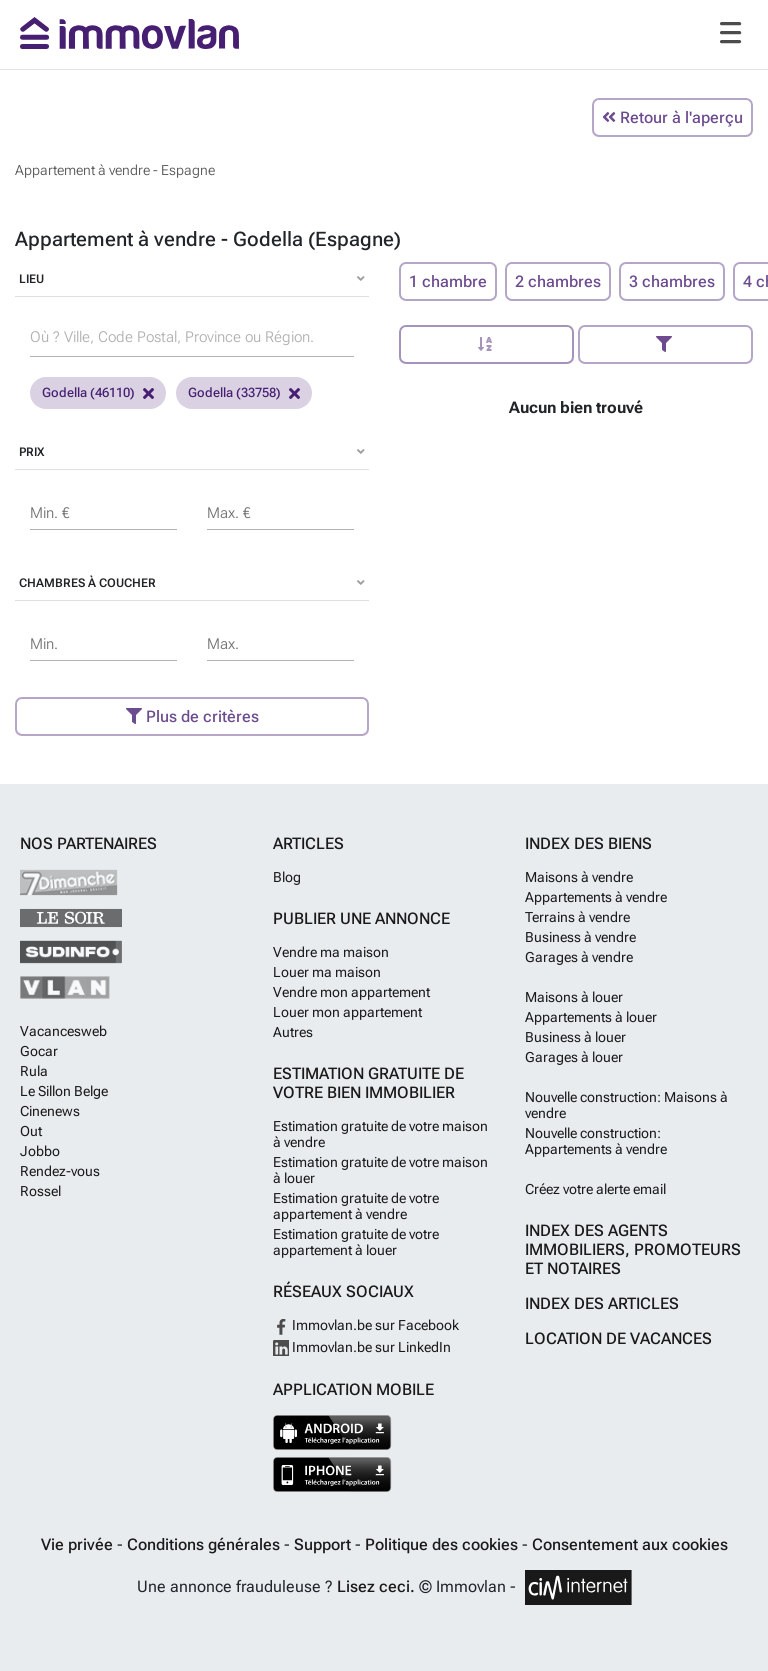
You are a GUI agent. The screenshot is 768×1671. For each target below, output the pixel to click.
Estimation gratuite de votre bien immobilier (368, 1083)
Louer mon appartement (347, 1012)
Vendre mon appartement (351, 992)
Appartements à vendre (596, 897)
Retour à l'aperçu (672, 117)
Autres (293, 1032)
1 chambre (448, 281)
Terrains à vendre (577, 917)
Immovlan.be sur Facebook (366, 1325)
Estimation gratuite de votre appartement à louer (356, 1242)
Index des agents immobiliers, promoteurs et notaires (633, 1249)
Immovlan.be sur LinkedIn (362, 1347)
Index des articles (602, 1303)
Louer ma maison (327, 972)
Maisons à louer (574, 997)
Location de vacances (618, 1338)
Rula (34, 1071)
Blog (287, 877)
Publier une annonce (361, 918)
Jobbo (40, 1151)
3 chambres (672, 281)
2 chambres (558, 281)
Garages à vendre (579, 957)
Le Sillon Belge (64, 1091)
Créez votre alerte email (595, 1189)
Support (324, 1544)
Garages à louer (574, 1057)
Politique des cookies (443, 1544)
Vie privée (79, 1544)
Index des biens (588, 843)
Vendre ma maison (331, 952)
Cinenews (50, 1111)
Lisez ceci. (376, 1586)
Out (31, 1131)
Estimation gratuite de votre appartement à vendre (356, 1206)
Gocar (39, 1051)
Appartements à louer (591, 1017)
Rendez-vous (60, 1171)
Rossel (40, 1191)
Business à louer (575, 1037)
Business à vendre (580, 937)
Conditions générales (205, 1544)
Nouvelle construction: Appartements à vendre (596, 1141)
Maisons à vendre (579, 877)
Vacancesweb (63, 1031)
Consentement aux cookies (630, 1544)
